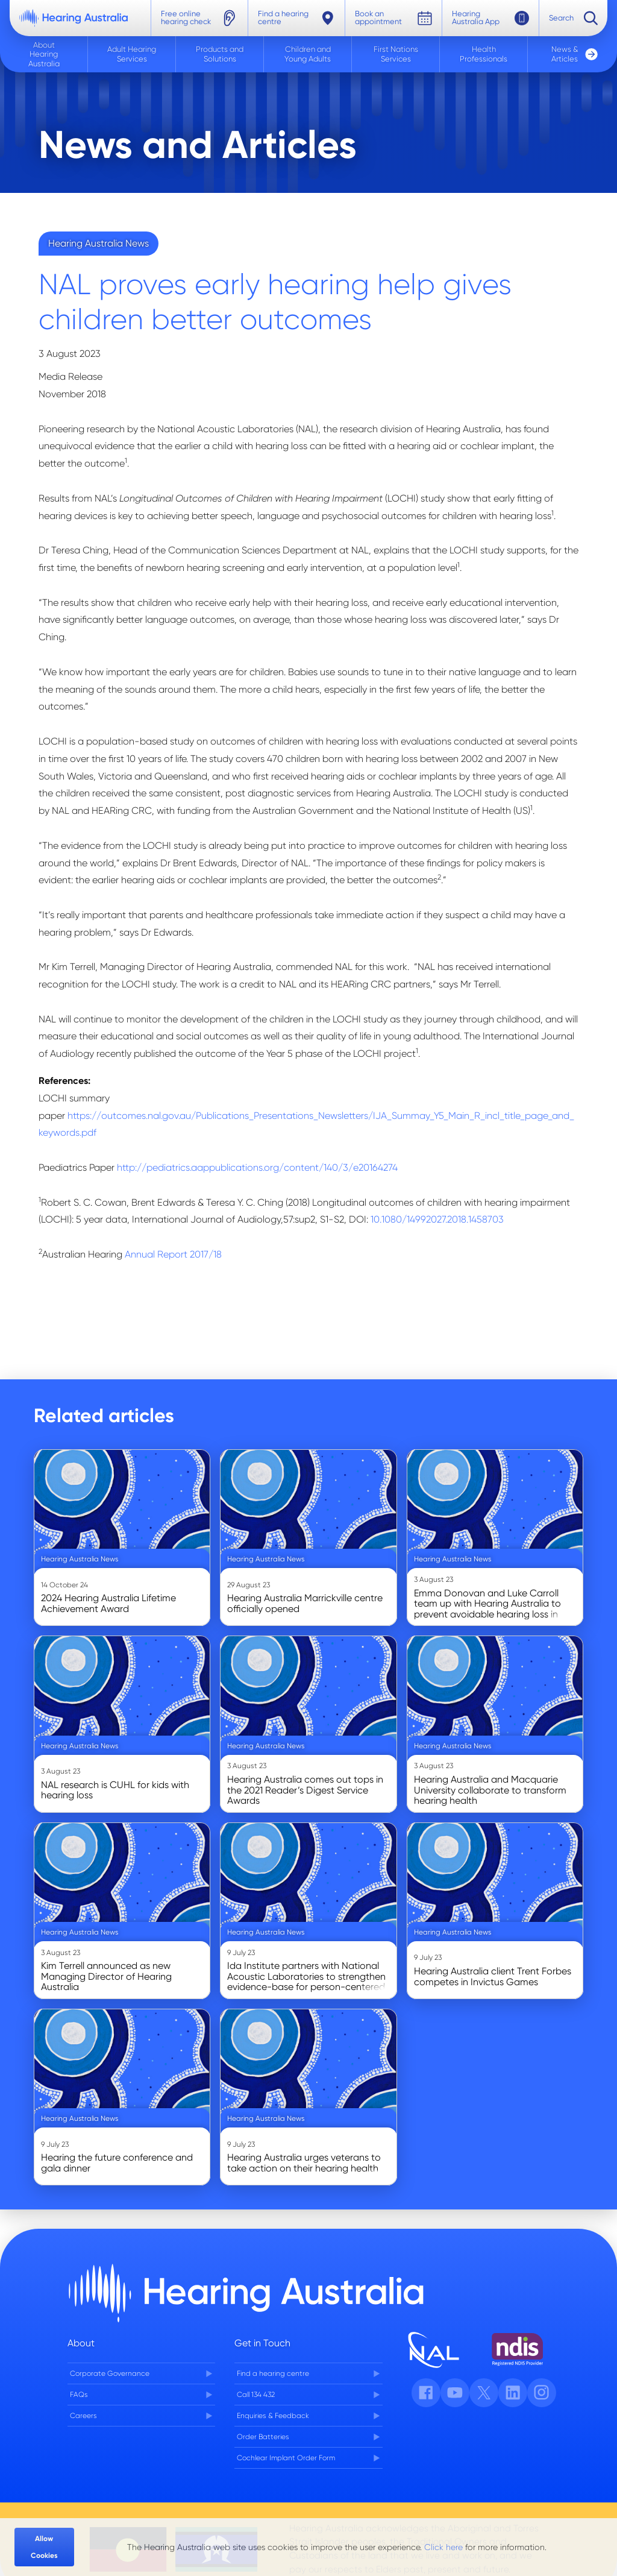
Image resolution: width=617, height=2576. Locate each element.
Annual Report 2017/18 (173, 1254)
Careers (83, 2415)
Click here (443, 2547)
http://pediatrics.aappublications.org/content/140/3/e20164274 (257, 1167)
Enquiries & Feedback (273, 2415)
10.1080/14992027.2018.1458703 (437, 1219)
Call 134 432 (256, 2394)
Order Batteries (263, 2437)
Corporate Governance (109, 2373)
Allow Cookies (44, 2547)
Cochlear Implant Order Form (286, 2458)
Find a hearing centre (273, 2373)
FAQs (79, 2394)
